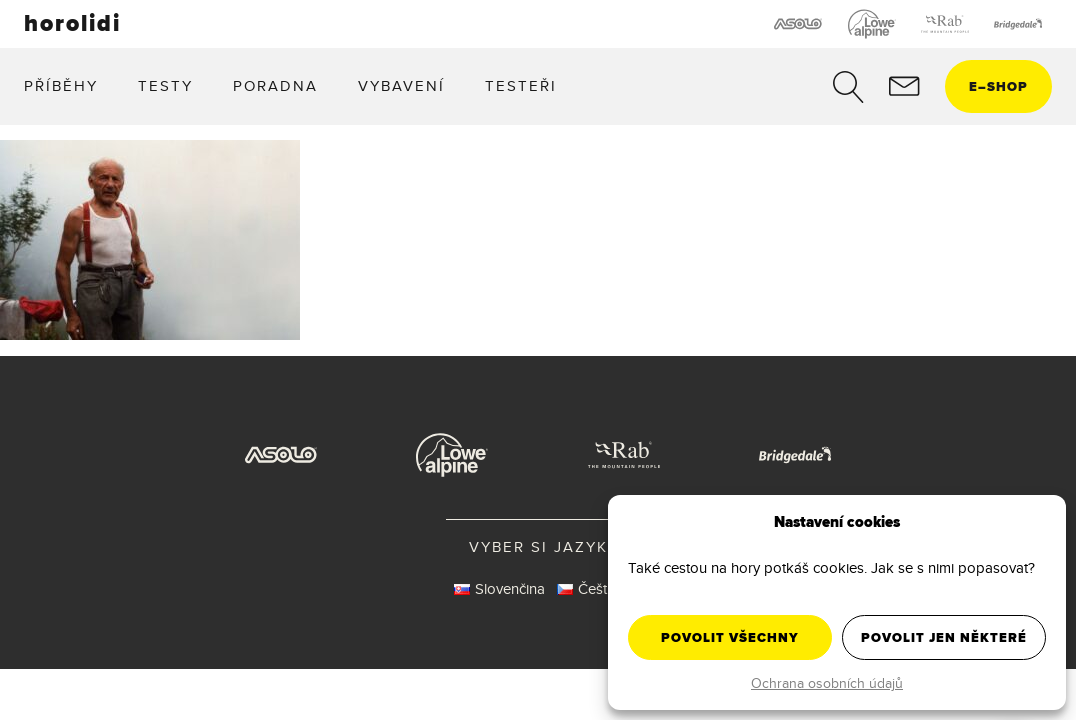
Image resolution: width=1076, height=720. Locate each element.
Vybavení (401, 85)
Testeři (521, 85)
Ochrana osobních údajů (827, 683)
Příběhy (61, 85)
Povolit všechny (730, 637)
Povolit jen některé (944, 637)
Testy (165, 85)
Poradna (275, 85)
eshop (998, 86)
